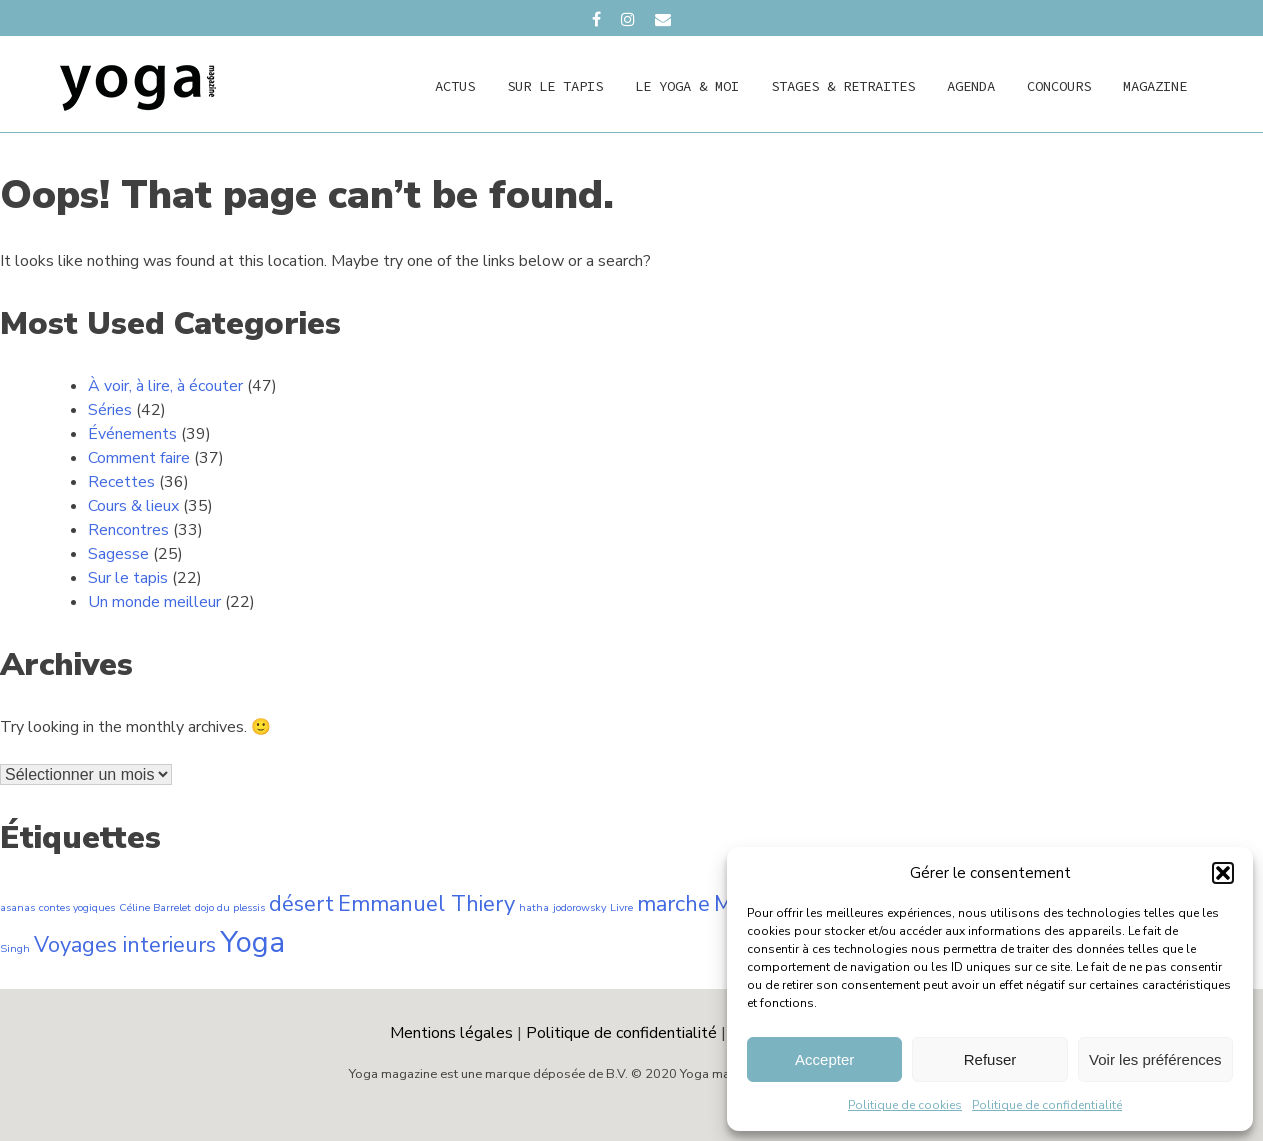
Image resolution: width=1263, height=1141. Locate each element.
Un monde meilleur (154, 602)
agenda (971, 86)
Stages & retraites (843, 86)
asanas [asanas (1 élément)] (17, 907)
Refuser (990, 1059)
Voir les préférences (1155, 1059)
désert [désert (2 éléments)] (301, 904)
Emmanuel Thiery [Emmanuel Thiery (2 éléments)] (426, 904)
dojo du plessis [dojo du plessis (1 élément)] (230, 907)
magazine (1155, 86)
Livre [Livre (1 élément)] (621, 907)
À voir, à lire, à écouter (165, 386)
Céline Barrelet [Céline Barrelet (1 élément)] (155, 907)
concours (1059, 86)
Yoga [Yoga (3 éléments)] (252, 942)
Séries (110, 410)
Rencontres (128, 530)
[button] (1223, 873)
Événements (132, 434)
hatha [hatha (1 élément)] (534, 907)
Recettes (121, 482)
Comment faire (139, 458)
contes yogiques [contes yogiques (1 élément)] (77, 907)
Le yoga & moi (687, 86)
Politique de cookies (905, 1105)
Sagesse (118, 554)
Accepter (824, 1059)
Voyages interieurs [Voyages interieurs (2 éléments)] (125, 945)
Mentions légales (451, 1033)
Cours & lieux (133, 506)
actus (455, 86)
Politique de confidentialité (1047, 1105)
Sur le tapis (555, 86)
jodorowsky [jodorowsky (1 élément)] (579, 907)
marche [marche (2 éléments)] (673, 904)
